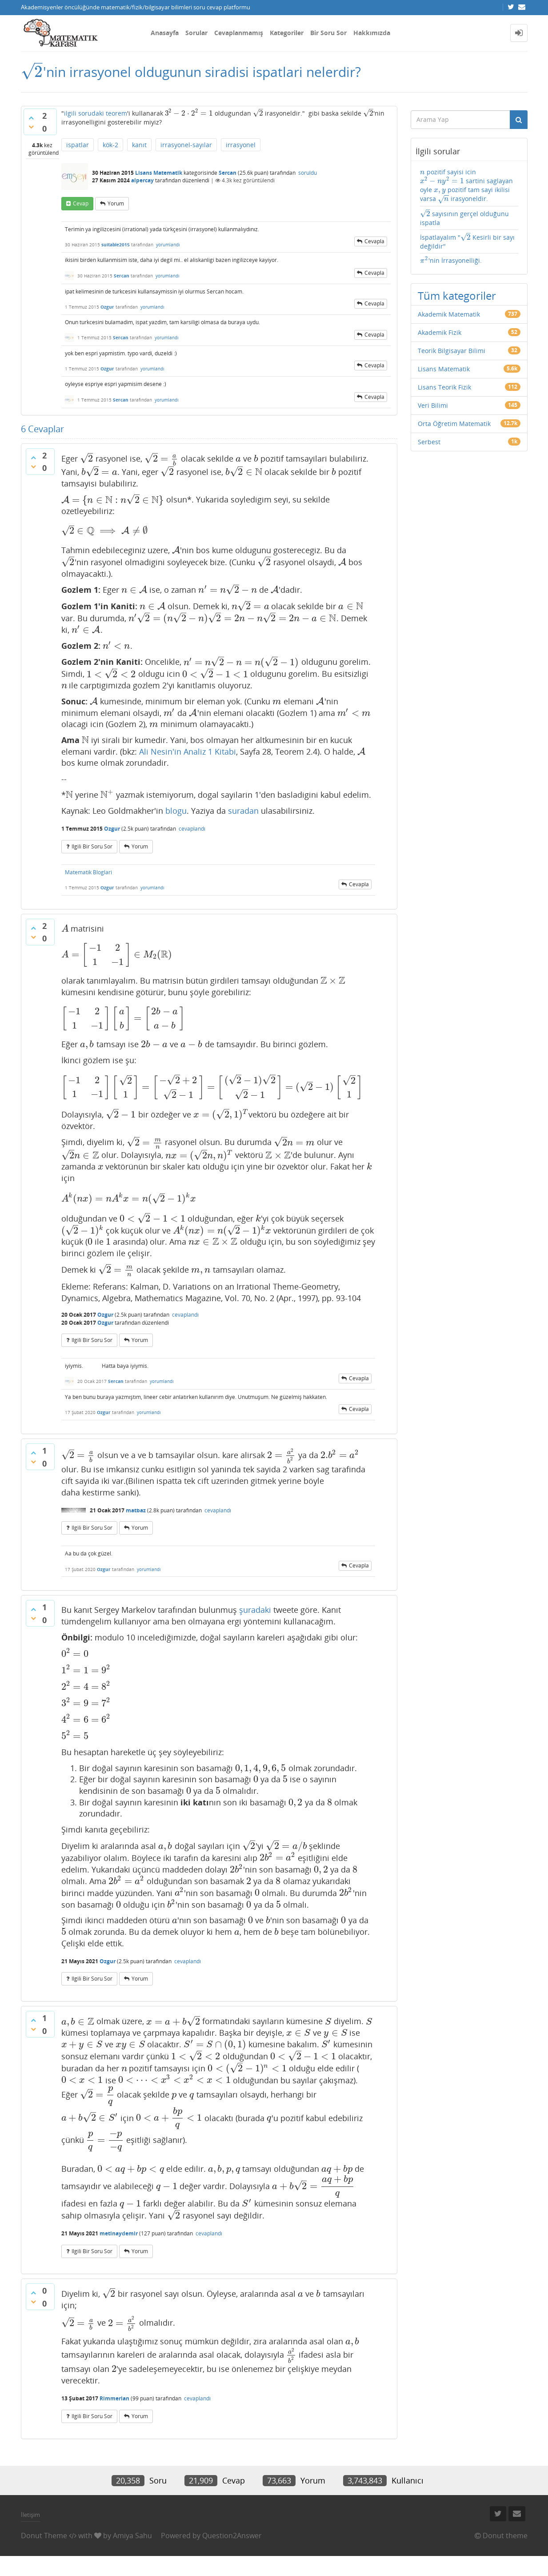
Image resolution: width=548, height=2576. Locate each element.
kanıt (139, 151)
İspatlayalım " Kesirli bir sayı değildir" (466, 251)
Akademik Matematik (449, 325)
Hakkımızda (371, 32)
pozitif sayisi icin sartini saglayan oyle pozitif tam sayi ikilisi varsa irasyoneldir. (466, 191)
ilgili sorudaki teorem (95, 117)
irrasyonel (241, 151)
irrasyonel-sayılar (186, 151)
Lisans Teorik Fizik (444, 398)
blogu (176, 823)
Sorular (196, 32)
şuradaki (255, 1621)
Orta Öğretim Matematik (454, 434)
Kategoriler (287, 32)
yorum (116, 210)
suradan (243, 823)
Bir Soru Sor (328, 32)
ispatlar (77, 151)
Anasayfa (165, 32)
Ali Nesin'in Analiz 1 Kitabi (187, 764)
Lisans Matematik (158, 179)
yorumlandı (168, 251)
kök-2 (110, 151)
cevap (80, 210)
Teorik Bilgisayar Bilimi (451, 361)
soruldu (307, 179)
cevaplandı (192, 842)
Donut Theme (44, 2555)
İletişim (30, 2535)
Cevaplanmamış (238, 32)
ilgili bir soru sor (92, 859)
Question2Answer (232, 2555)
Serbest (429, 452)
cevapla (374, 248)
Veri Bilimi (433, 416)
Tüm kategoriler (457, 306)
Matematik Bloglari (88, 885)
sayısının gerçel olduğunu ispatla (463, 225)
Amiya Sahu (132, 2555)
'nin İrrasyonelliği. (449, 270)
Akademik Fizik (439, 343)
